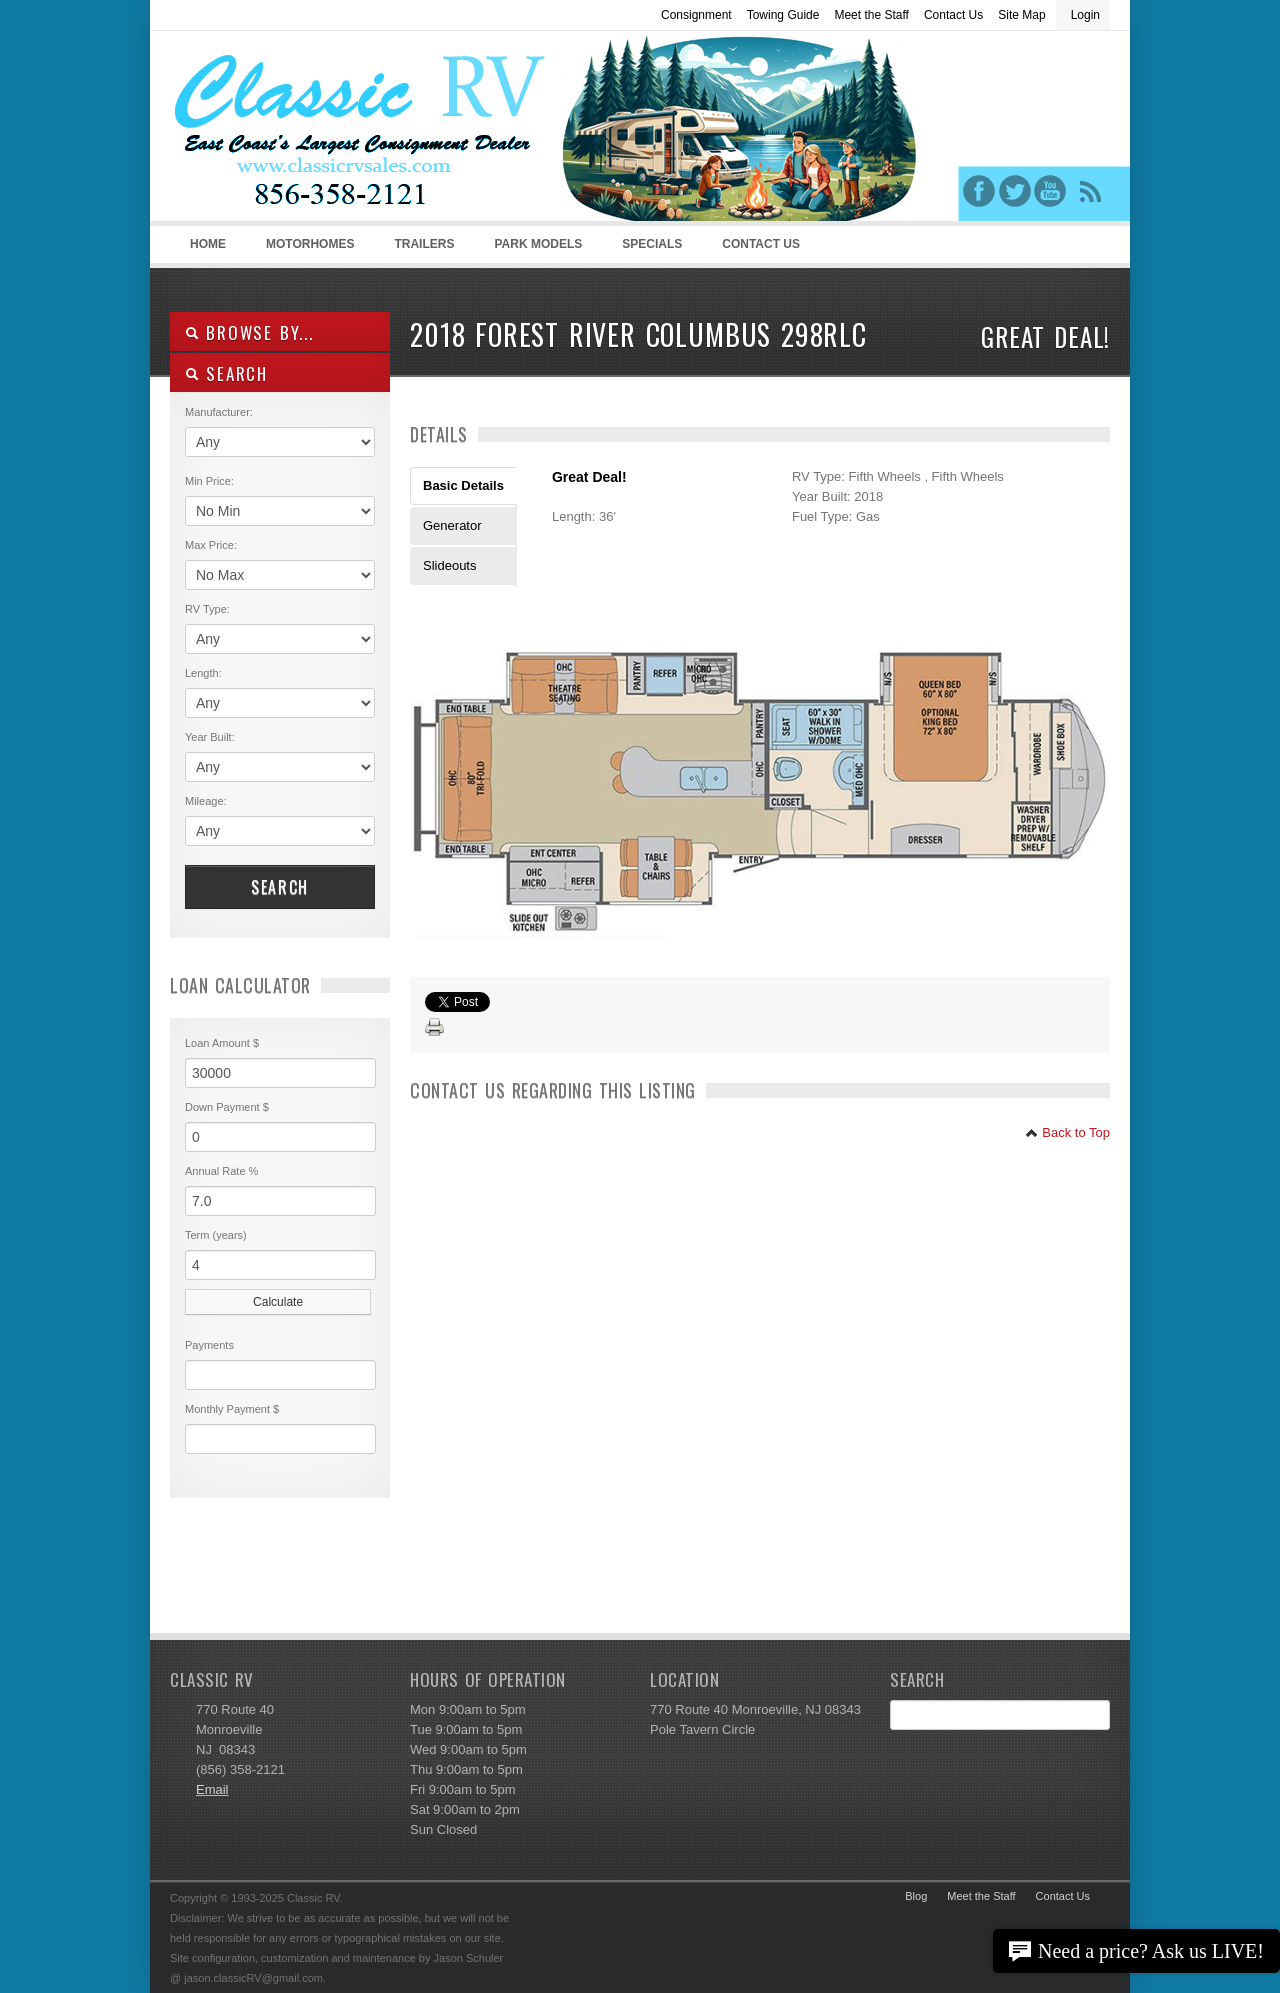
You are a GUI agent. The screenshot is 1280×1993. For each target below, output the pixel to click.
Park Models (538, 244)
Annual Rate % (221, 1171)
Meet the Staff (871, 15)
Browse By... (249, 332)
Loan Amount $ (222, 1043)
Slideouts (449, 565)
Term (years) (216, 1235)
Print (435, 1028)
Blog (916, 1896)
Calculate (278, 1302)
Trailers (420, 250)
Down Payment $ (227, 1107)
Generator (452, 525)
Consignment (696, 15)
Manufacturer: (219, 412)
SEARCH (226, 373)
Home (208, 244)
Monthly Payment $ (232, 1409)
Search (280, 887)
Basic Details (463, 485)
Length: (203, 673)
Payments (209, 1345)
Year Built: (210, 737)
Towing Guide (783, 15)
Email (212, 1789)
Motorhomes (307, 250)
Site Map (1021, 15)
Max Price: (211, 545)
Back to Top (1067, 1132)
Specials (652, 244)
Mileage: (206, 801)
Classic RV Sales (320, 131)
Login (1085, 15)
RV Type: (207, 609)
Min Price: (209, 481)
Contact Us (953, 15)
